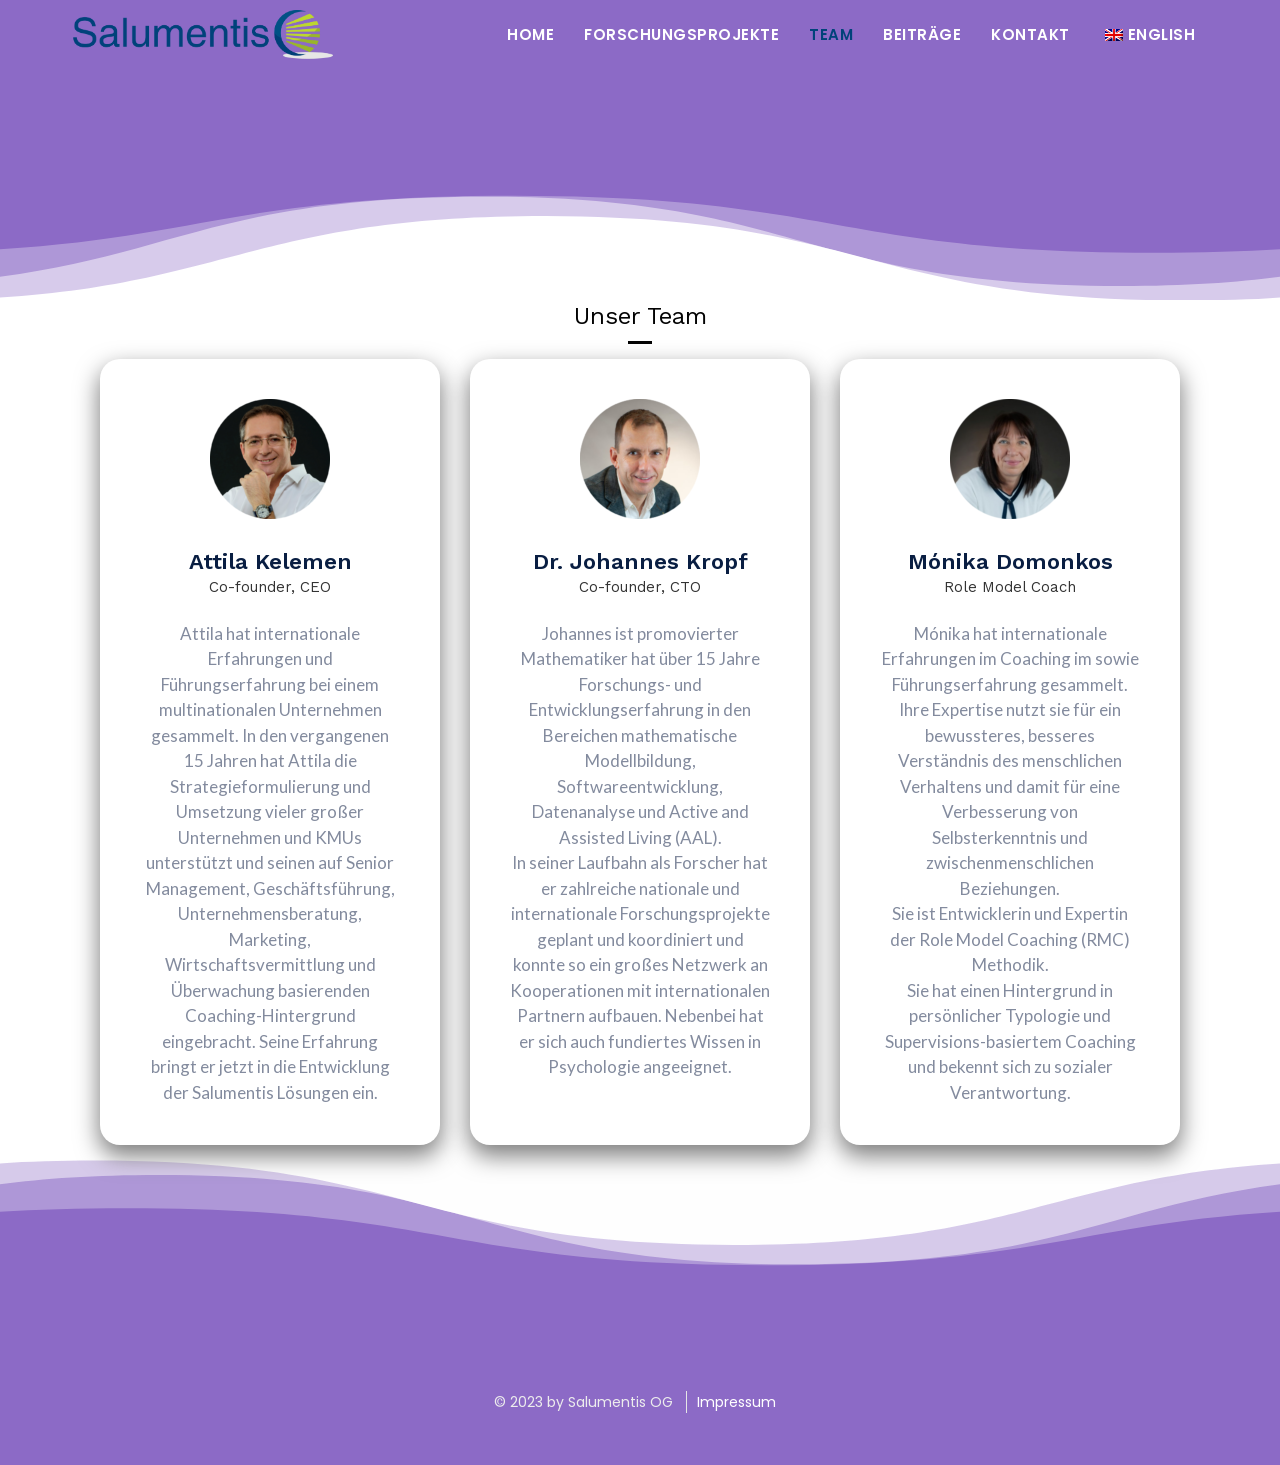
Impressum (736, 1402)
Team (831, 34)
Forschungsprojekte (681, 34)
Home (530, 34)
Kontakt (1030, 34)
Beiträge (922, 34)
